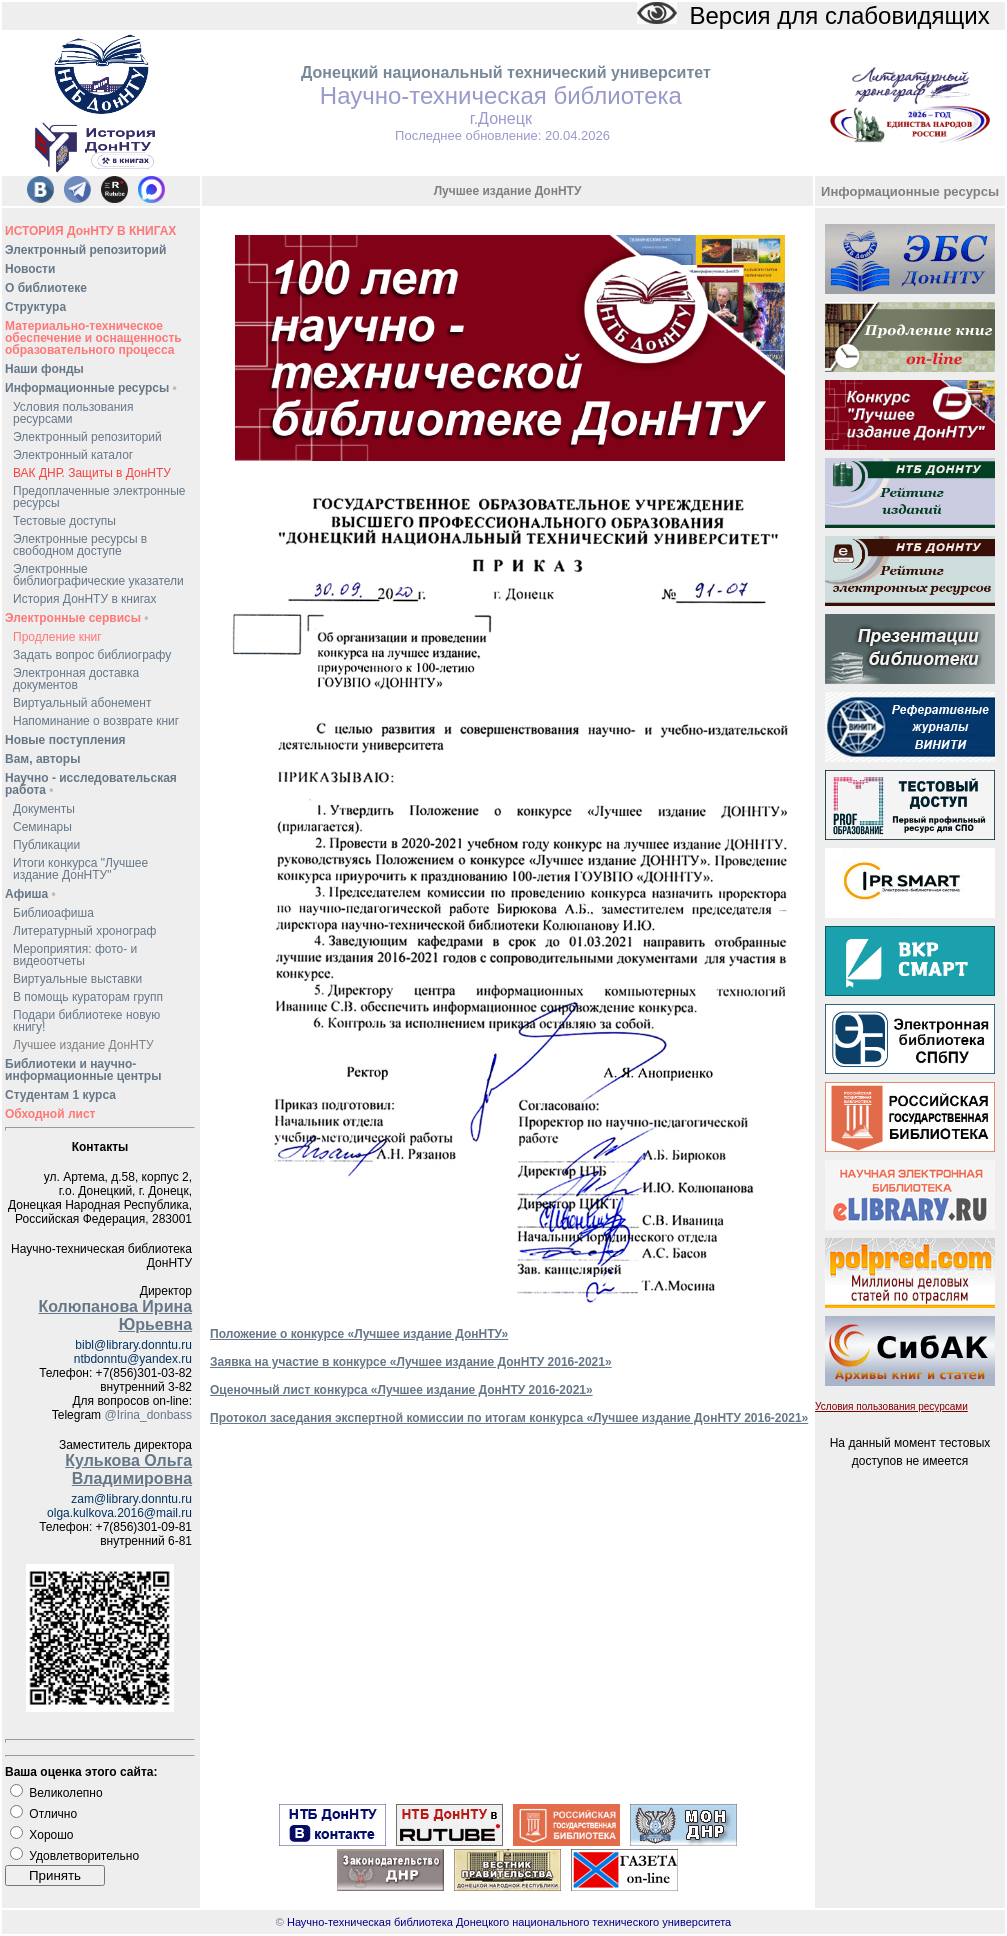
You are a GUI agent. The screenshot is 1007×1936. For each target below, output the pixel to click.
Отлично (53, 1814)
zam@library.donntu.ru (131, 1499)
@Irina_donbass (148, 1415)
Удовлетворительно (84, 1856)
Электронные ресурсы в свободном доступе (80, 545)
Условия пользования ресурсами (73, 413)
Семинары (42, 827)
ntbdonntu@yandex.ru (133, 1359)
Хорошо (51, 1835)
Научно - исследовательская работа (91, 784)
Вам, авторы (42, 759)
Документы (44, 809)
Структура (35, 307)
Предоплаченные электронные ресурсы (99, 497)
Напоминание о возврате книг (96, 721)
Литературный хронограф (84, 931)
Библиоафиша (53, 913)
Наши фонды (44, 369)
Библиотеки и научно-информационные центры (83, 1070)
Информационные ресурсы (91, 388)
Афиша (30, 894)
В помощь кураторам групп (88, 997)
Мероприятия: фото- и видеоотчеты (75, 955)
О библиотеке (46, 288)
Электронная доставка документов (76, 679)
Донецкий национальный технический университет (506, 72)
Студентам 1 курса (60, 1095)
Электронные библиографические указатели (98, 575)
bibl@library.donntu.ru (133, 1345)
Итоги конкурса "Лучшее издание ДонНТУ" (80, 869)
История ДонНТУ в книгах (84, 599)
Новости (30, 269)
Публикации (46, 845)
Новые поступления (65, 740)
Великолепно (65, 1793)
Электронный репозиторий (85, 250)
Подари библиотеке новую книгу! (86, 1021)
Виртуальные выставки (77, 979)
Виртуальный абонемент (82, 703)
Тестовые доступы (64, 521)
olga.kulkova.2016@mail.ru (119, 1513)
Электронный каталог (73, 455)
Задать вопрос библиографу (92, 655)
